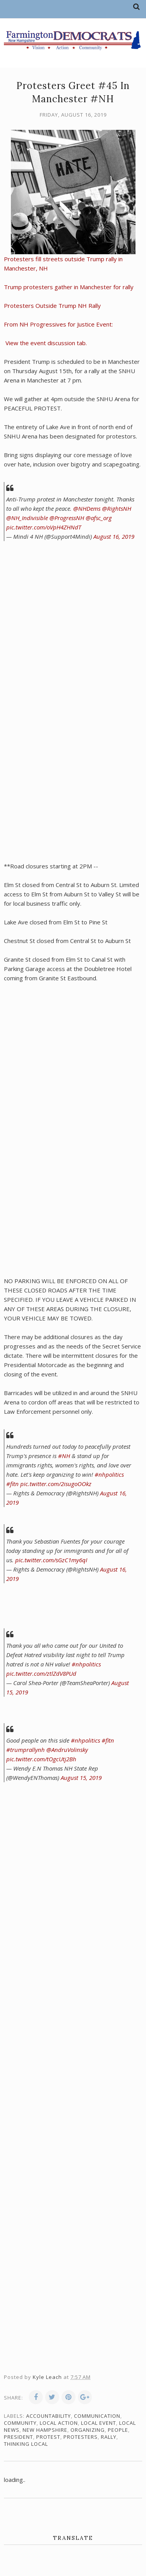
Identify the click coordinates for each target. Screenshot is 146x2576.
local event (98, 2422)
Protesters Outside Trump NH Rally (52, 305)
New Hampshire (45, 2429)
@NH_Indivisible (27, 518)
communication (97, 2415)
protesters (80, 2436)
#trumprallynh (25, 1749)
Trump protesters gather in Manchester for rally (69, 287)
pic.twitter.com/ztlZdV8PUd (41, 1673)
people (118, 2429)
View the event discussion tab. (45, 343)
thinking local (26, 2443)
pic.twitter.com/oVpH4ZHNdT (43, 527)
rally (108, 2436)
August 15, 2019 (81, 1777)
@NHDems (86, 508)
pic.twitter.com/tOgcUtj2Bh (41, 1759)
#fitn (12, 1484)
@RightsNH (116, 508)
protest (48, 2436)
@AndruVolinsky (67, 1749)
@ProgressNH (66, 518)
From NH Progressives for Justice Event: (59, 324)
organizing (87, 2429)
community (20, 2422)
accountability (48, 2415)
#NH (64, 1456)
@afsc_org (99, 518)
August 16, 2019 (113, 536)
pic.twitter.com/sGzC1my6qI (51, 1560)
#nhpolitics (109, 1474)
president (18, 2436)
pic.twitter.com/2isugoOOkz (55, 1484)
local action (59, 2422)
